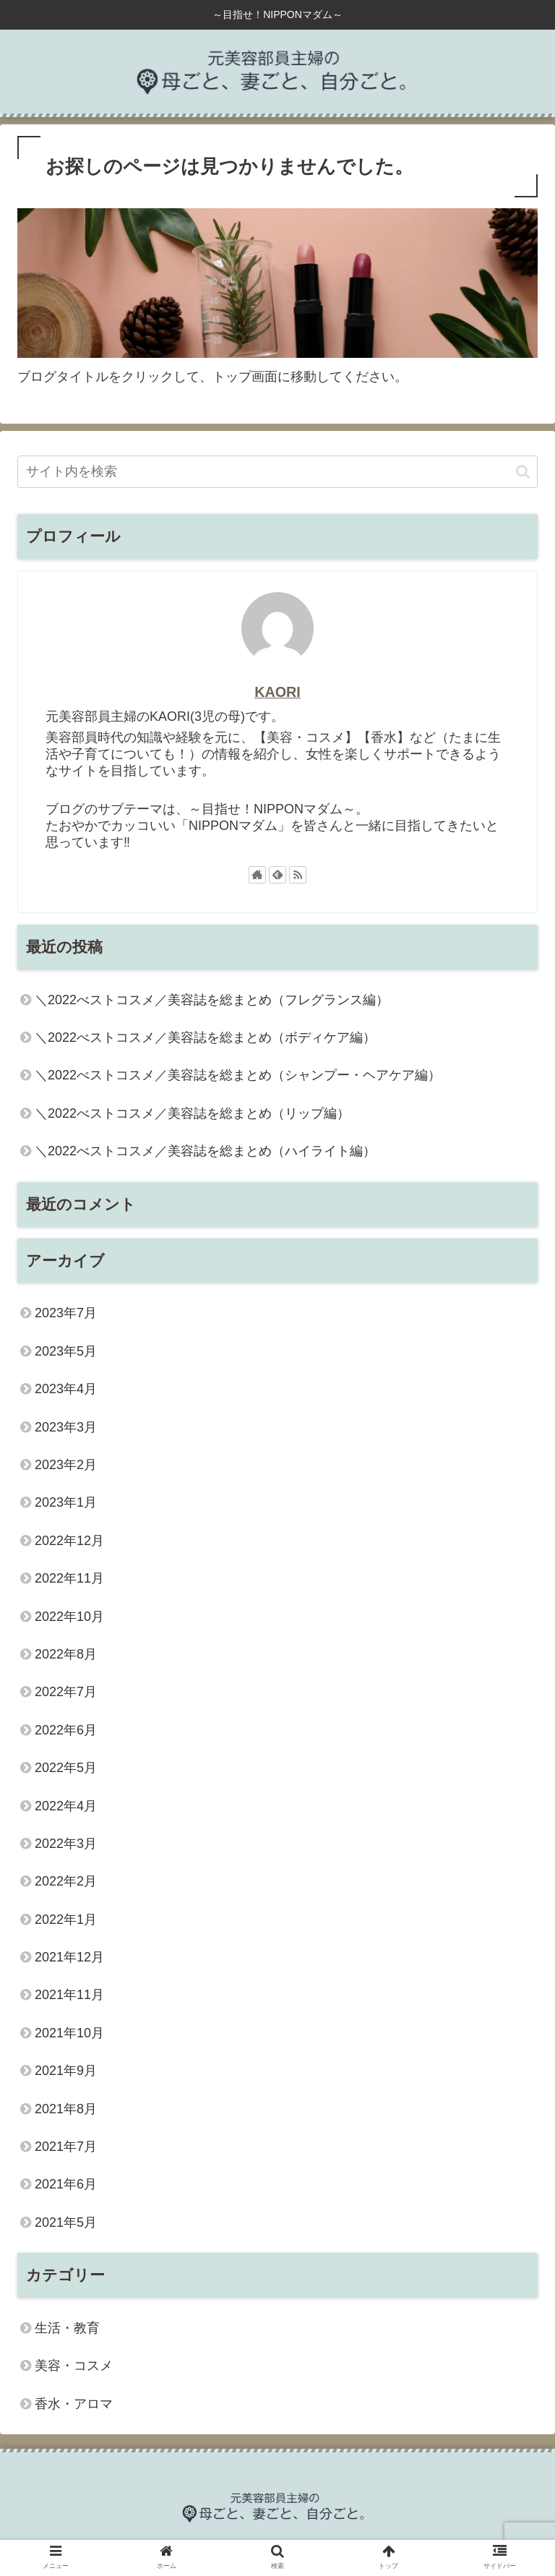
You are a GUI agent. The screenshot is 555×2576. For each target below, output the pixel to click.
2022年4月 (66, 1806)
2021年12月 (69, 1957)
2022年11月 (69, 1578)
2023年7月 (66, 1313)
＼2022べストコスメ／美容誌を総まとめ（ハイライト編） (205, 1151)
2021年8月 (66, 2109)
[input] (277, 471)
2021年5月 (66, 2222)
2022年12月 (69, 1540)
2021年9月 (66, 2070)
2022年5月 (66, 1767)
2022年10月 (69, 1616)
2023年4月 (66, 1389)
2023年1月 (66, 1502)
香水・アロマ (74, 2404)
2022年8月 (66, 1654)
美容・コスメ (74, 2365)
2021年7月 (66, 2146)
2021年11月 (69, 1994)
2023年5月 (66, 1351)
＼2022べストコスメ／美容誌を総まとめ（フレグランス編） (212, 1000)
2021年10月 (69, 2033)
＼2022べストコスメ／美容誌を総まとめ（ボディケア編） (205, 1037)
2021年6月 (66, 2184)
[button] (522, 471)
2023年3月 (66, 1427)
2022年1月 (66, 1919)
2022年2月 (66, 1881)
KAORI (277, 692)
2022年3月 (66, 1843)
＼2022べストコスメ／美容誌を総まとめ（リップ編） (192, 1113)
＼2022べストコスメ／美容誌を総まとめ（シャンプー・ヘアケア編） (238, 1075)
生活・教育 (67, 2328)
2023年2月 (66, 1465)
